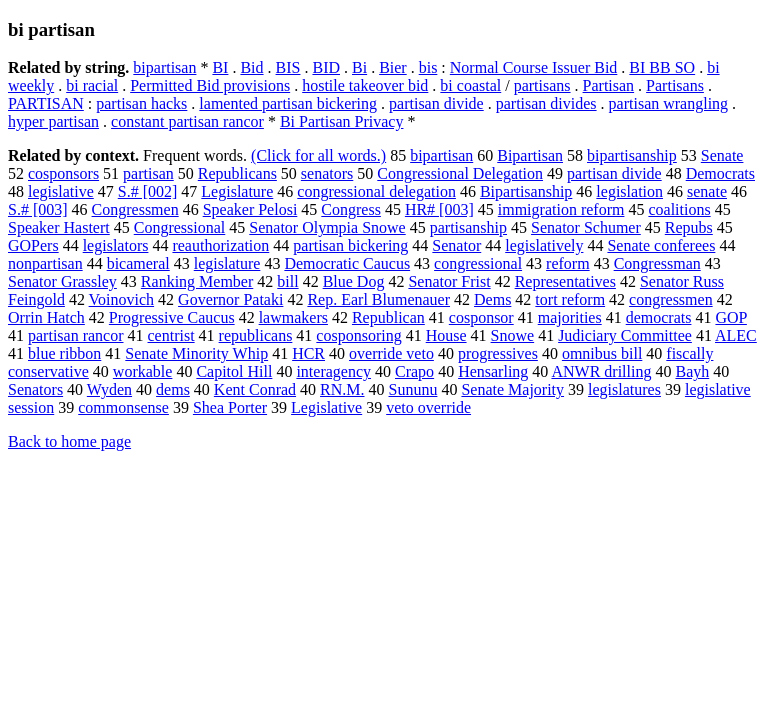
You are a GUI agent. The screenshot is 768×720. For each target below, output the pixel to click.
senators (327, 173)
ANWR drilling (601, 371)
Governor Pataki (230, 299)
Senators (35, 389)
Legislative (326, 407)
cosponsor (481, 317)
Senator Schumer (586, 227)
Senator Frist (449, 281)
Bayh (692, 371)
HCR (308, 353)
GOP (730, 317)
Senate (722, 155)
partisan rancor (76, 335)
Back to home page (69, 441)
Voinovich (121, 299)
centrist (171, 335)
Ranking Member (197, 281)
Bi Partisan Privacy (342, 121)
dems (173, 389)
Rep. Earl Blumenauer (378, 299)
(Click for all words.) (318, 155)
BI (220, 67)
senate (707, 191)
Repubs (689, 227)
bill (287, 281)
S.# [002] (148, 191)
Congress (351, 209)
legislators (116, 245)
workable (143, 371)
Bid (251, 67)
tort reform (570, 299)
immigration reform (561, 209)
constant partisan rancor (187, 121)
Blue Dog (354, 281)
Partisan (609, 85)
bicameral (138, 263)
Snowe (513, 335)
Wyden (109, 389)
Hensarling (493, 371)
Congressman (657, 263)
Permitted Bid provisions (210, 85)
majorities (570, 317)
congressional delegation (376, 191)
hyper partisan (53, 121)
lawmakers (293, 317)
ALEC (736, 335)
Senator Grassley (62, 281)
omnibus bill (602, 353)
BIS (288, 67)
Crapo (414, 371)
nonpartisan (45, 263)
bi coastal (470, 85)
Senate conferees (661, 245)
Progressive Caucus (172, 317)
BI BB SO (662, 67)
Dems (492, 299)
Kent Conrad (255, 389)
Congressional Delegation (460, 173)
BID (326, 67)
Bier (393, 67)
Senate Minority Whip (196, 353)
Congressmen (135, 209)
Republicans (237, 173)
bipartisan (164, 67)
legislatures (624, 389)
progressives (498, 353)
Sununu (413, 389)
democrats (659, 317)
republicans (256, 335)
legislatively (544, 245)
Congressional (180, 227)
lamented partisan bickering (288, 103)
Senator (456, 245)
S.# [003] (38, 209)
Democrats (720, 173)
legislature (227, 263)
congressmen (671, 299)
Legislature (237, 191)
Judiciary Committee (625, 335)
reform (568, 263)
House (446, 335)
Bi (359, 67)
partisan (148, 173)
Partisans (675, 85)
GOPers (33, 245)
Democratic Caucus (347, 263)
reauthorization (220, 245)
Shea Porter (230, 407)
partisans (542, 85)
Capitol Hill (234, 371)
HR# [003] (439, 209)
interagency (333, 371)
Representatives (565, 281)
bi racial (92, 85)
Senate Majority (512, 389)
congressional (478, 263)
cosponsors (63, 173)
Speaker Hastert (59, 227)
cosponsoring (358, 335)
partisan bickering (350, 245)
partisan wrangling (669, 103)
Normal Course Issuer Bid (534, 67)
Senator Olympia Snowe (327, 227)
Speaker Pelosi (250, 209)
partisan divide (436, 103)
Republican (388, 317)
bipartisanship (632, 155)
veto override (428, 407)
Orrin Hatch (46, 317)
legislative (61, 191)
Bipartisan (530, 155)
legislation (629, 191)
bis (428, 67)
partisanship (468, 227)
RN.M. (342, 389)
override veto (391, 353)
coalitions (679, 209)
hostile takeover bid (365, 85)
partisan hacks (141, 103)
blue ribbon (64, 353)
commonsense (123, 407)
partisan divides (546, 103)
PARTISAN (46, 103)
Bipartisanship (526, 191)
